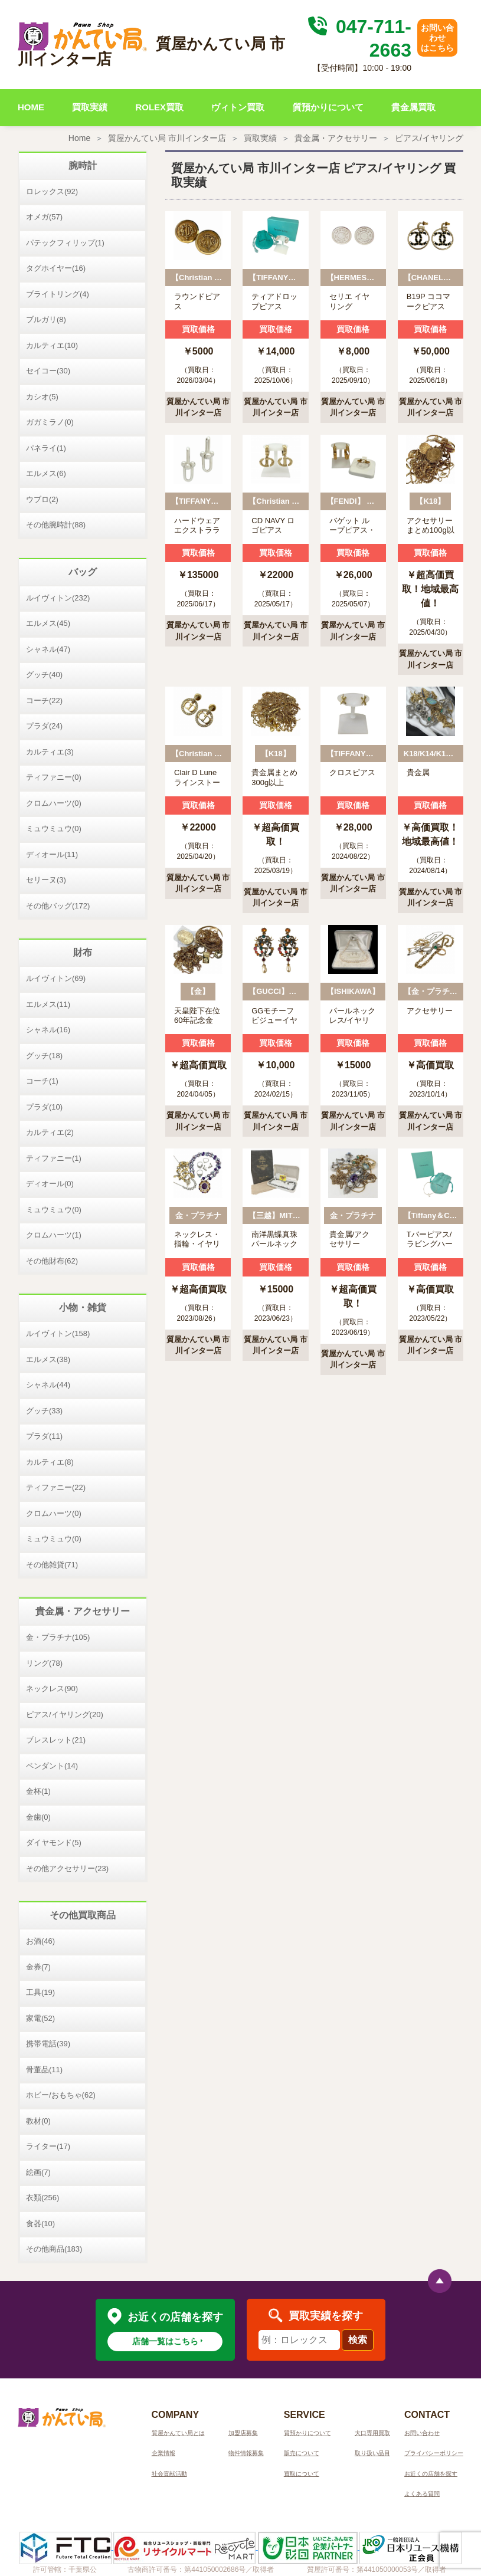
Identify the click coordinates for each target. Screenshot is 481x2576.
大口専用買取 (372, 2433)
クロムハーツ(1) (53, 1234)
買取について (301, 2473)
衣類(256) (42, 2197)
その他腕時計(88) (56, 524)
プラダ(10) (44, 1106)
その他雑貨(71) (52, 1564)
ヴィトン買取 (237, 107)
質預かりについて (328, 107)
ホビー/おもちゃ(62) (61, 2095)
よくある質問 (422, 2493)
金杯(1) (38, 1791)
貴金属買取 (413, 107)
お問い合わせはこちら (437, 37)
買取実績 (89, 107)
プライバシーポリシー (433, 2453)
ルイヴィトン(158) (58, 1333)
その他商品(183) (54, 2248)
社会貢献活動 (169, 2473)
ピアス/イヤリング (429, 138)
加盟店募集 (243, 2433)
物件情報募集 (246, 2453)
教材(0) (38, 2120)
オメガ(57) (44, 216)
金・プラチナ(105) (58, 1637)
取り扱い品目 (372, 2453)
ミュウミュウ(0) (53, 828)
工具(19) (40, 1992)
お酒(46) (40, 1941)
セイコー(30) (48, 370)
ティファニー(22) (56, 1487)
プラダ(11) (44, 1436)
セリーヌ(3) (46, 879)
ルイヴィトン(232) (58, 597)
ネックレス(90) (52, 1688)
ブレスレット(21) (56, 1739)
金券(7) (38, 1967)
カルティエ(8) (50, 1462)
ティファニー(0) (53, 777)
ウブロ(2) (42, 499)
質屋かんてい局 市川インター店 (167, 138)
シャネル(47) (48, 649)
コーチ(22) (44, 700)
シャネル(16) (48, 1029)
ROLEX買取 (159, 107)
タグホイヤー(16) (56, 268)
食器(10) (40, 2223)
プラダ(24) (44, 725)
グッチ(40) (44, 674)
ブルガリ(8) (46, 319)
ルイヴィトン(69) (56, 978)
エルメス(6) (46, 473)
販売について (301, 2453)
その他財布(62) (52, 1260)
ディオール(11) (52, 854)
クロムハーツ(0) (53, 803)
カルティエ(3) (50, 751)
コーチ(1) (42, 1081)
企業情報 (163, 2453)
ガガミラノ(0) (50, 422)
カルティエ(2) (50, 1132)
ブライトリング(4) (57, 294)
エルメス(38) (48, 1359)
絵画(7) (38, 2172)
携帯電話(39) (48, 2043)
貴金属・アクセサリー (336, 138)
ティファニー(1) (53, 1158)
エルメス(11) (48, 1004)
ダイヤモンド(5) (53, 1842)
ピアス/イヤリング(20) (64, 1714)
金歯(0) (38, 1817)
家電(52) (40, 2018)
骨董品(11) (44, 2069)
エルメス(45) (48, 623)
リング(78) (44, 1663)
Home (79, 138)
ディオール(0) (50, 1183)
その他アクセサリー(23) (67, 1868)
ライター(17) (48, 2146)
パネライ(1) (46, 448)
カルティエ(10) (52, 345)
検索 (357, 2340)
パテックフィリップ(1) (65, 242)
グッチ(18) (44, 1055)
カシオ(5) (42, 396)
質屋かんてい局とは (178, 2433)
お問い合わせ (422, 2433)
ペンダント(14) (52, 1765)
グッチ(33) (44, 1410)
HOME (31, 107)
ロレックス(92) (52, 191)
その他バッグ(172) (58, 905)
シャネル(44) (48, 1384)
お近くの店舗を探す (430, 2473)
